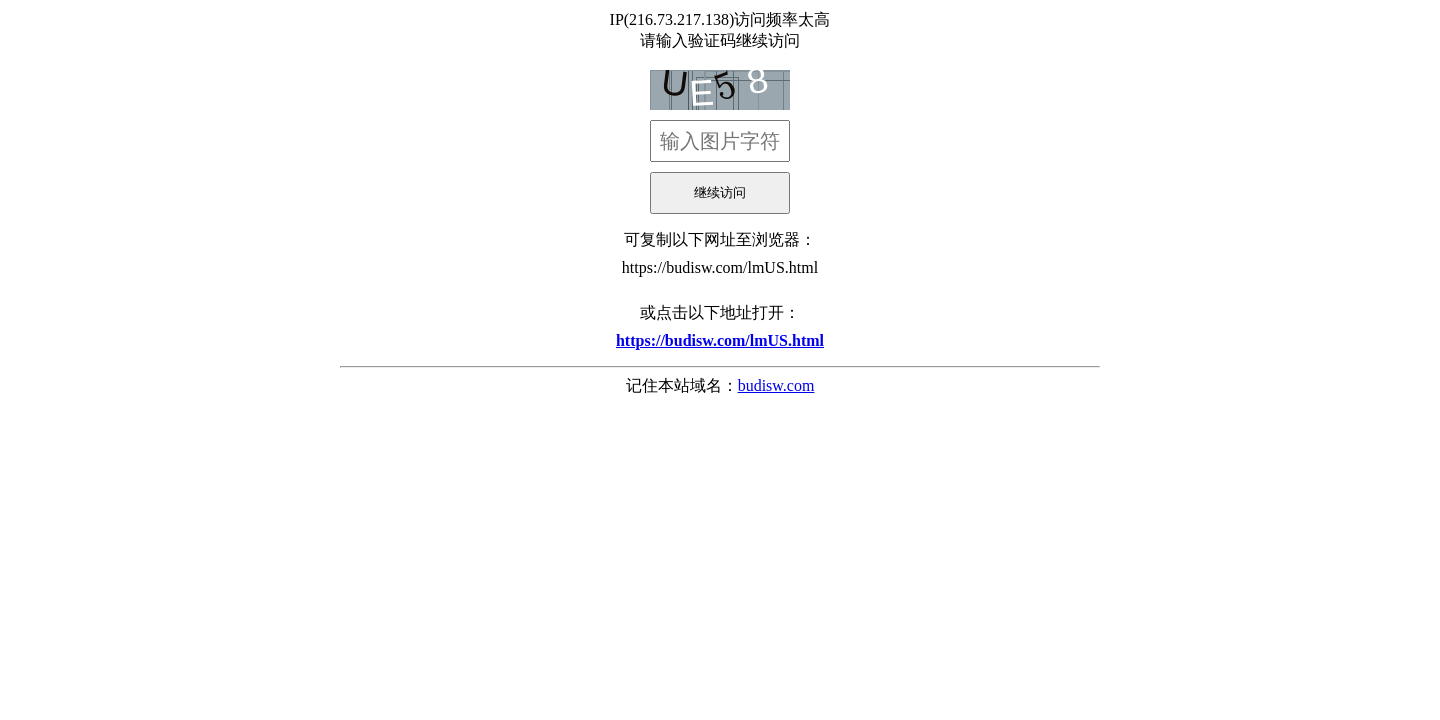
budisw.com (776, 385)
